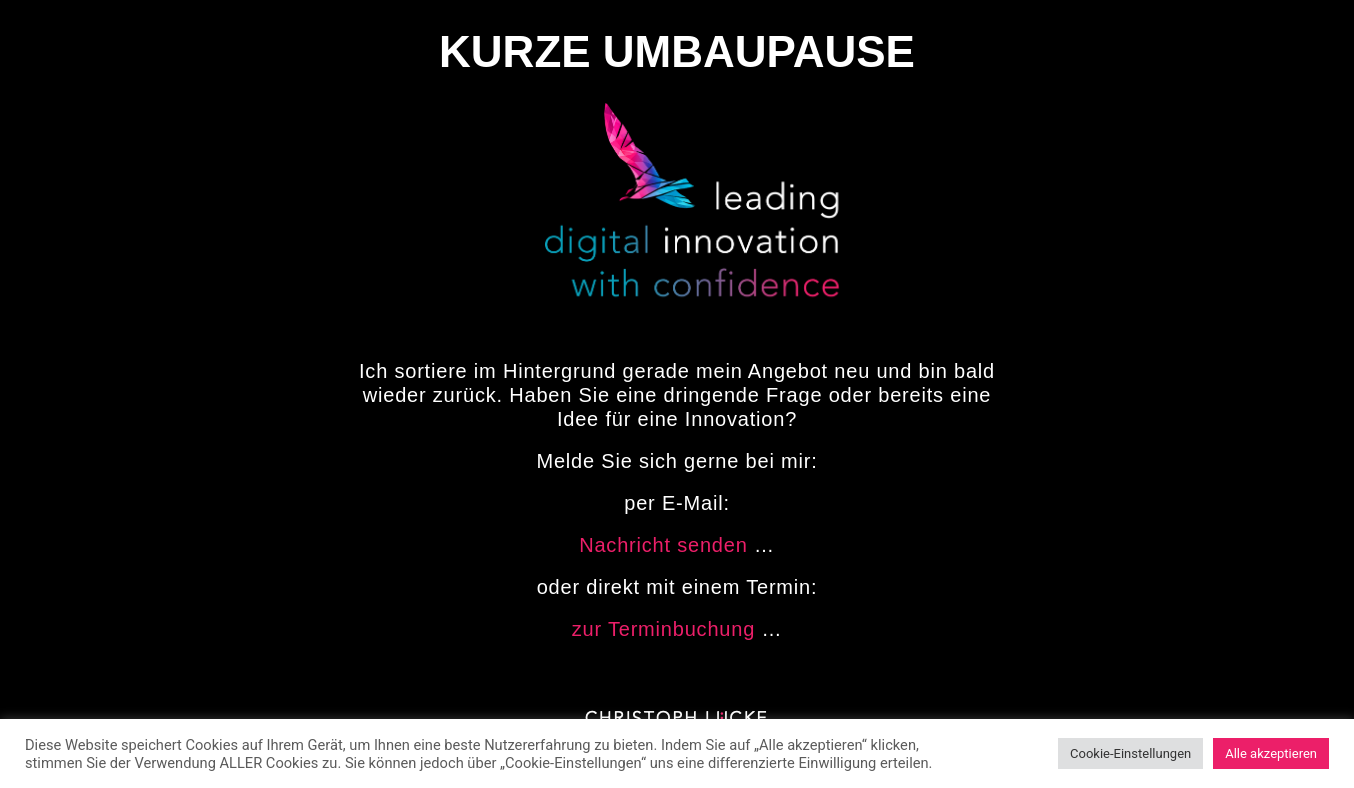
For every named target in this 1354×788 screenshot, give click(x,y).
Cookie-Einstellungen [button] (1130, 753)
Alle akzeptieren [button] (1271, 753)
